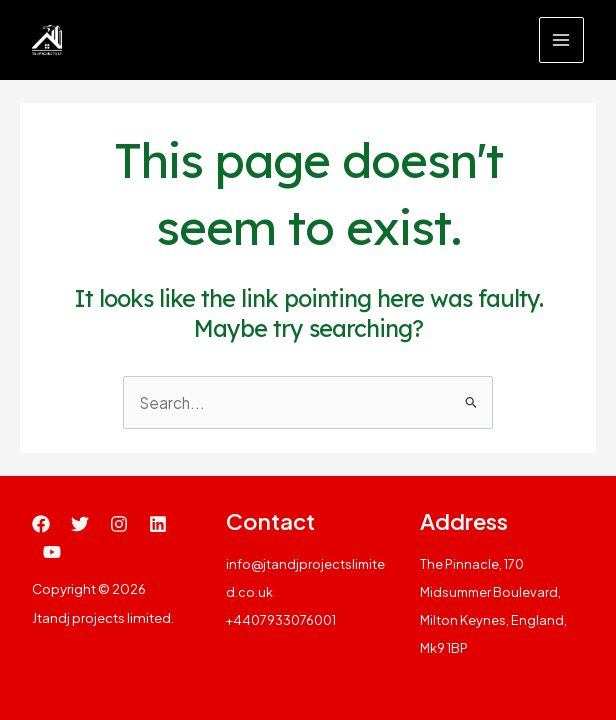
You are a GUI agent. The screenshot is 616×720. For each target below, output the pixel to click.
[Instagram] (119, 524)
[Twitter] (80, 524)
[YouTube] (52, 552)
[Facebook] (41, 524)
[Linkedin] (158, 524)
